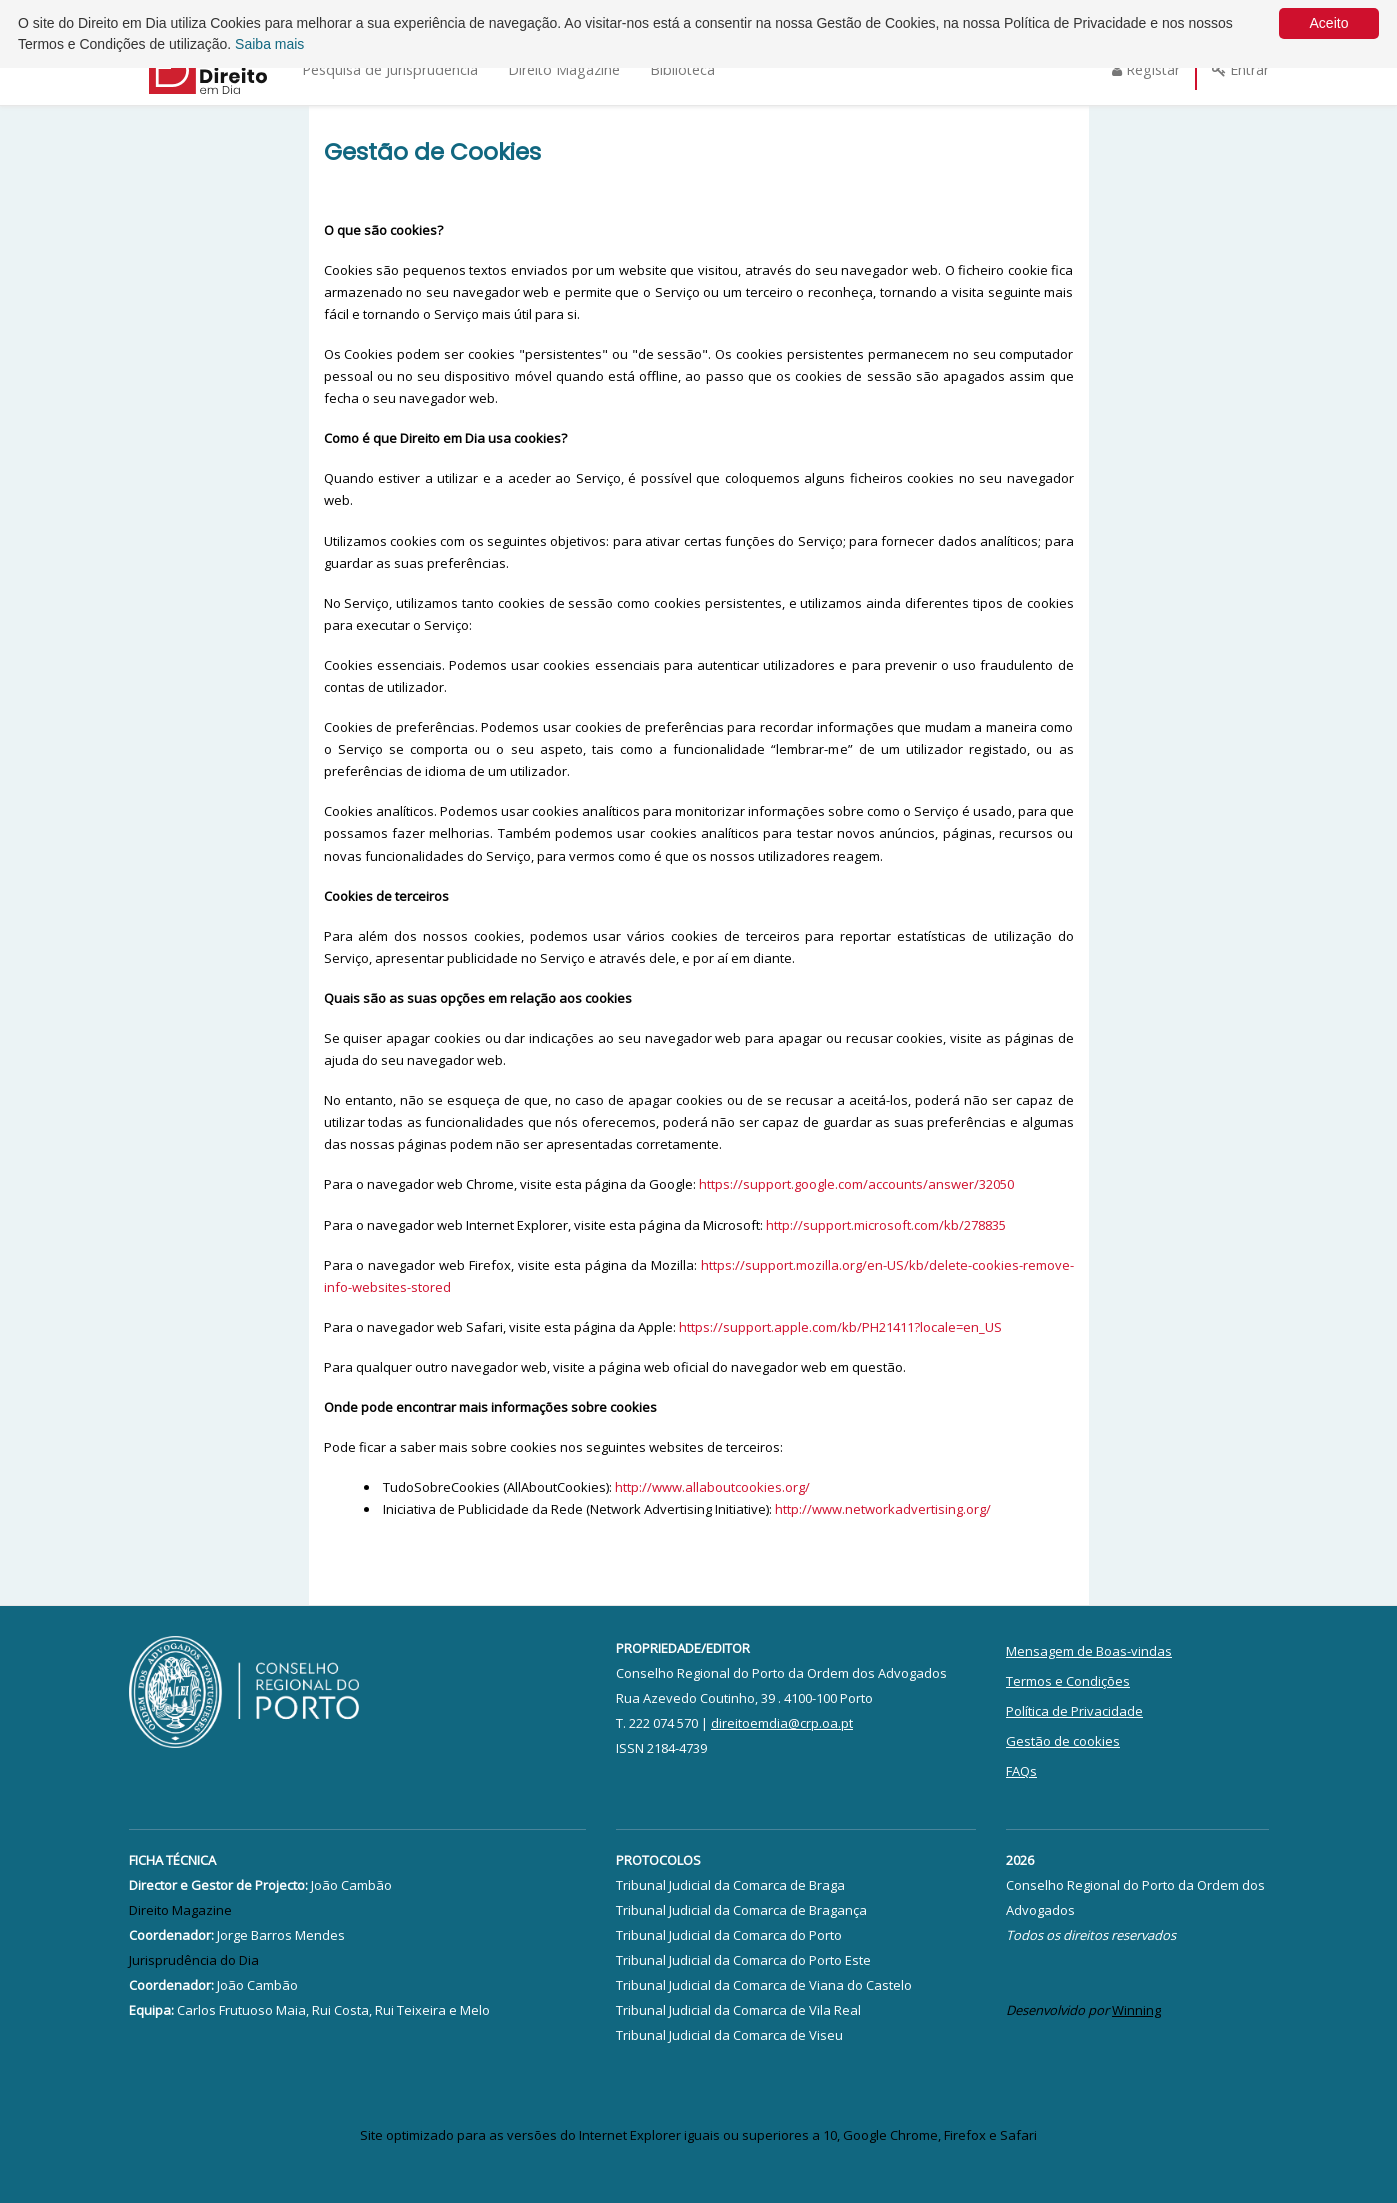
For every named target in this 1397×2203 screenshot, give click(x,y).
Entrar (1240, 69)
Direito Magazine (564, 69)
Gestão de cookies (1063, 1741)
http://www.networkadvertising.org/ (883, 1509)
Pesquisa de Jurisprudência (390, 69)
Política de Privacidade (1074, 1711)
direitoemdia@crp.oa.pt (782, 1723)
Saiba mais (269, 44)
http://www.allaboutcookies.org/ (712, 1487)
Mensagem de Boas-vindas (1089, 1651)
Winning (1136, 2010)
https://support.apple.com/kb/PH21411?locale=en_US (840, 1327)
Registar (1146, 69)
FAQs (1021, 1771)
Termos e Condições (1068, 1681)
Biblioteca (682, 69)
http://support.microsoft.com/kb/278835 (886, 1225)
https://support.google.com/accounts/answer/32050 (856, 1184)
